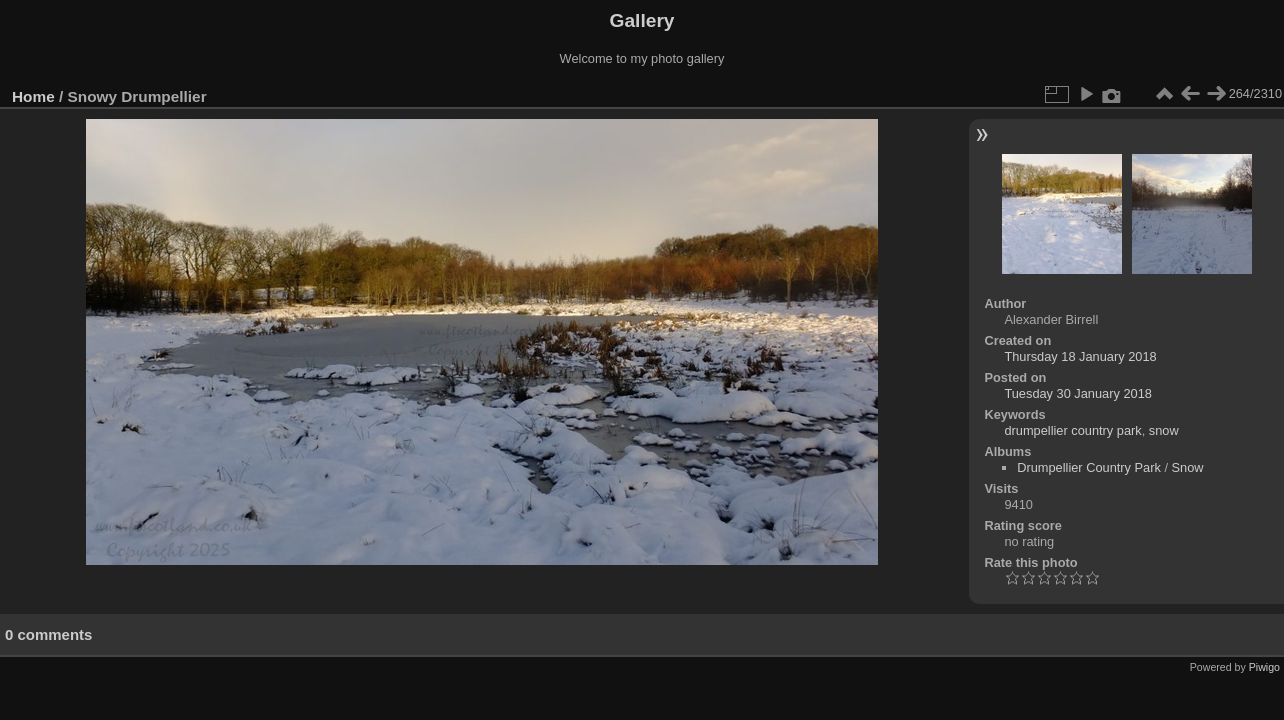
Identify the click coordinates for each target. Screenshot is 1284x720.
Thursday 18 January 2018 (1080, 356)
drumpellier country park (1072, 430)
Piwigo (1264, 667)
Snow (1188, 467)
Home (33, 96)
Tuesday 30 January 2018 (1078, 393)
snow (1164, 430)
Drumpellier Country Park (1089, 467)
